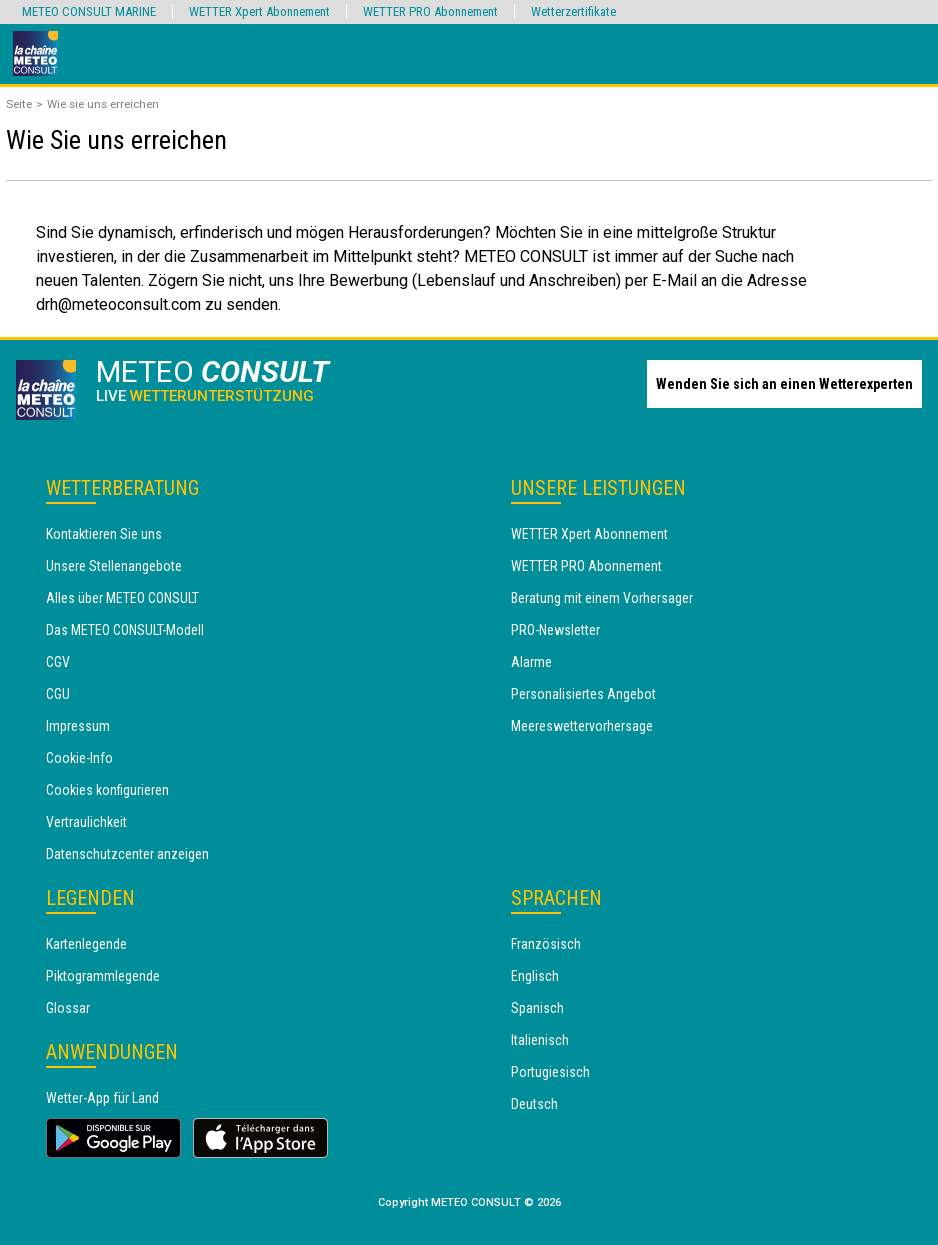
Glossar (68, 1008)
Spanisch (537, 1008)
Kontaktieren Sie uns (104, 534)
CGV (58, 662)
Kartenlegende (86, 944)
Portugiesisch (550, 1072)
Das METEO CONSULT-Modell (125, 630)
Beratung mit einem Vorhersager (602, 598)
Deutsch (534, 1104)
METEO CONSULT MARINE (89, 11)
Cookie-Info (79, 758)
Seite (19, 104)
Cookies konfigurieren (107, 790)
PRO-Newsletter (555, 630)
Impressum (78, 726)
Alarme (531, 662)
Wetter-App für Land (102, 1098)
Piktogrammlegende (103, 976)
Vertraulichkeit (86, 822)
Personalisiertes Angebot (583, 694)
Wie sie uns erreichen (103, 104)
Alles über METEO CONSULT (122, 598)
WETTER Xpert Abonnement (589, 534)
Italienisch (540, 1040)
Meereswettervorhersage (582, 726)
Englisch (535, 976)
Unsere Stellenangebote (114, 566)
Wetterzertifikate (573, 11)
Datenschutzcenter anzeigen (127, 854)
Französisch (546, 944)
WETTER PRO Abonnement (586, 566)
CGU (58, 694)
